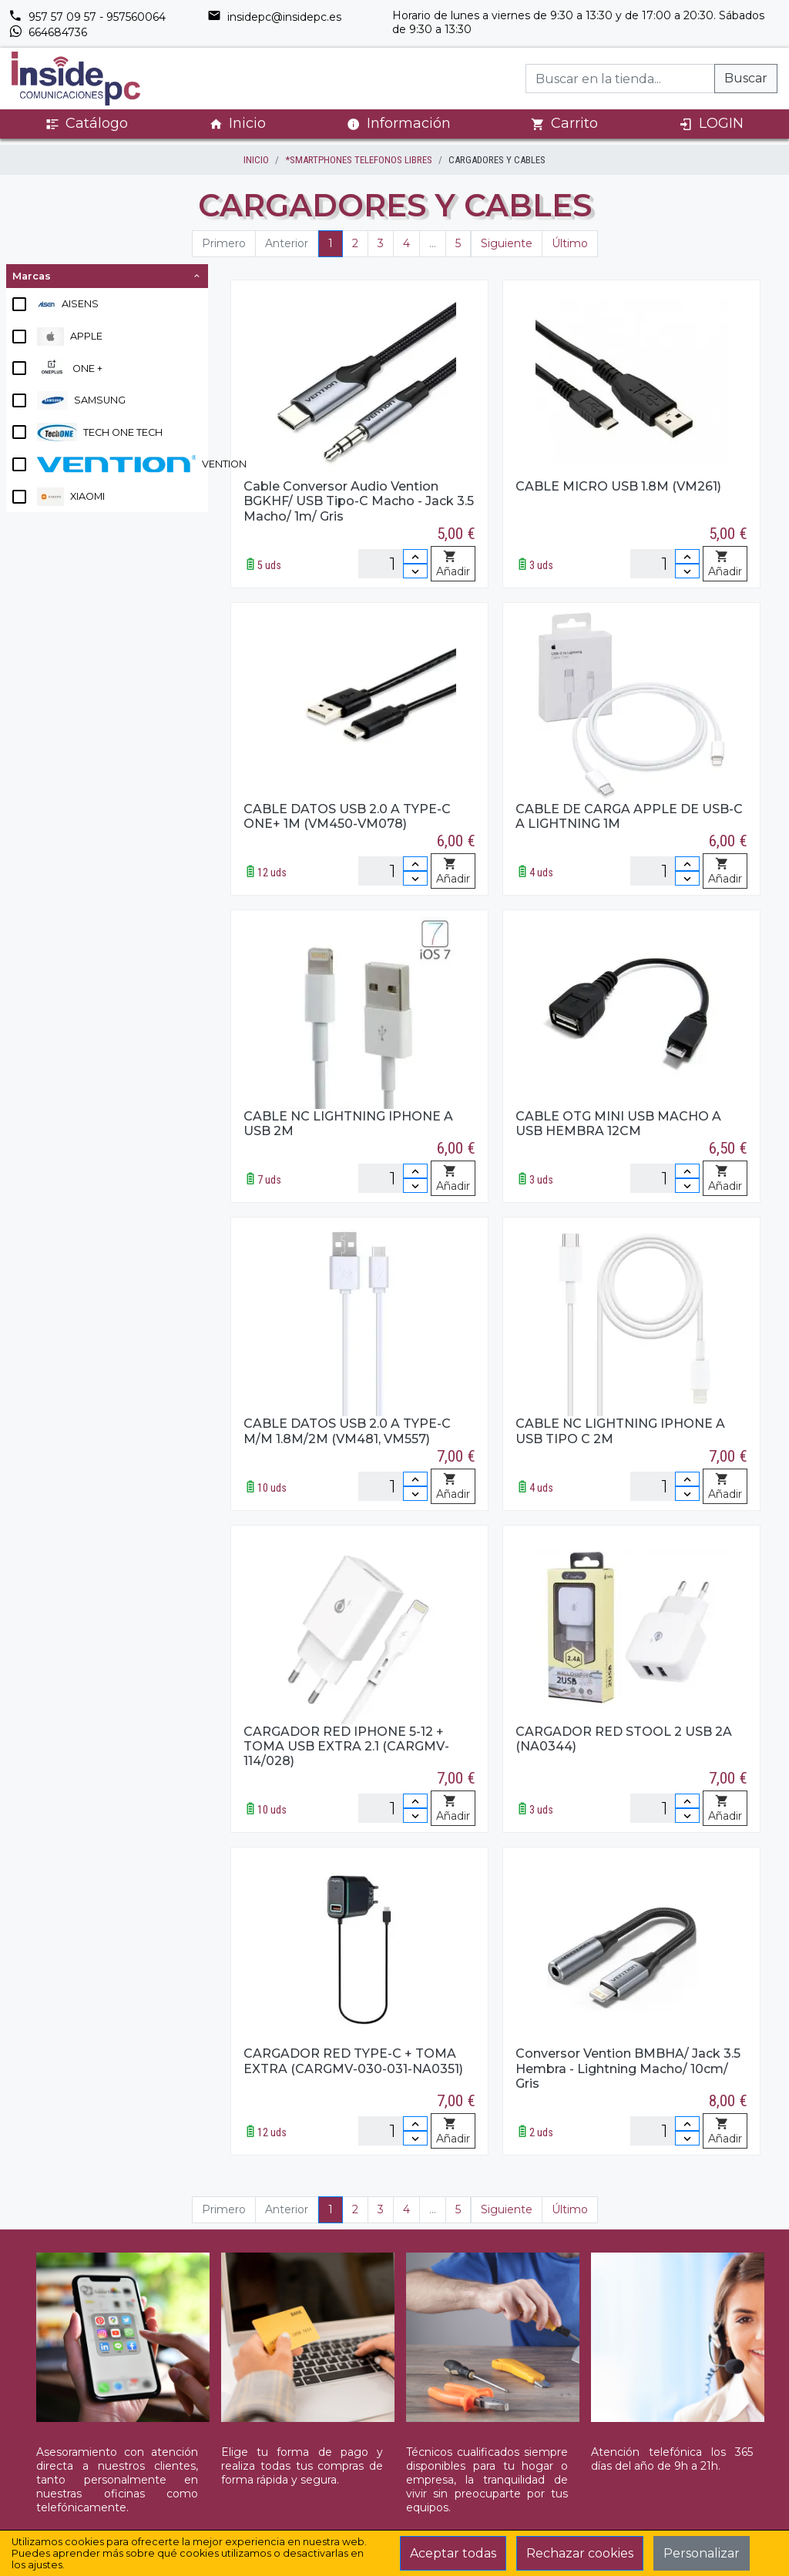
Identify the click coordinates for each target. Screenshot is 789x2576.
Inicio (237, 123)
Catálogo (86, 123)
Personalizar (701, 2553)
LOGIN (711, 123)
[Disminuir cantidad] (415, 571)
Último (570, 243)
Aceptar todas (453, 2553)
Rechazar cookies (579, 2553)
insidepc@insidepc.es (274, 17)
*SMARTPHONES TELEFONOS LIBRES (358, 160)
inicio (256, 160)
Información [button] (399, 123)
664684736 (47, 32)
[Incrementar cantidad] (415, 556)
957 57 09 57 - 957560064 (87, 17)
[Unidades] (393, 563)
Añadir (453, 564)
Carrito (564, 123)
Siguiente (506, 243)
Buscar (745, 78)
